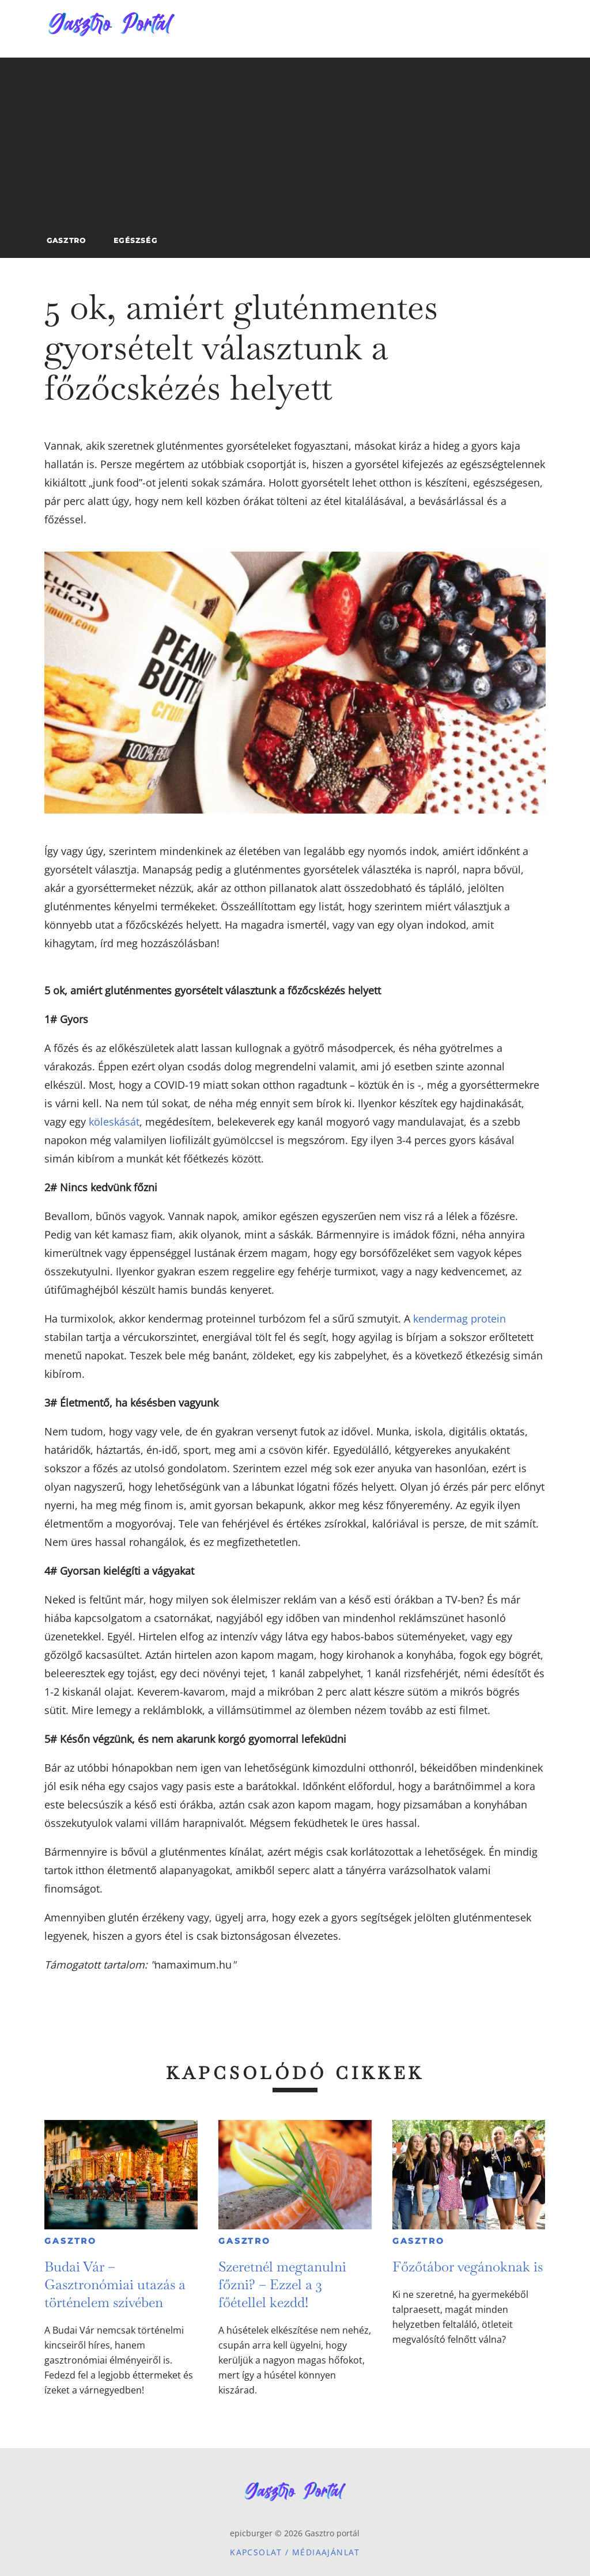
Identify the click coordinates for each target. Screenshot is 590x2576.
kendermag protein (459, 1318)
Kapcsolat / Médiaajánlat (295, 2552)
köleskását (114, 1122)
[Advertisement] (295, 138)
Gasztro (70, 2241)
